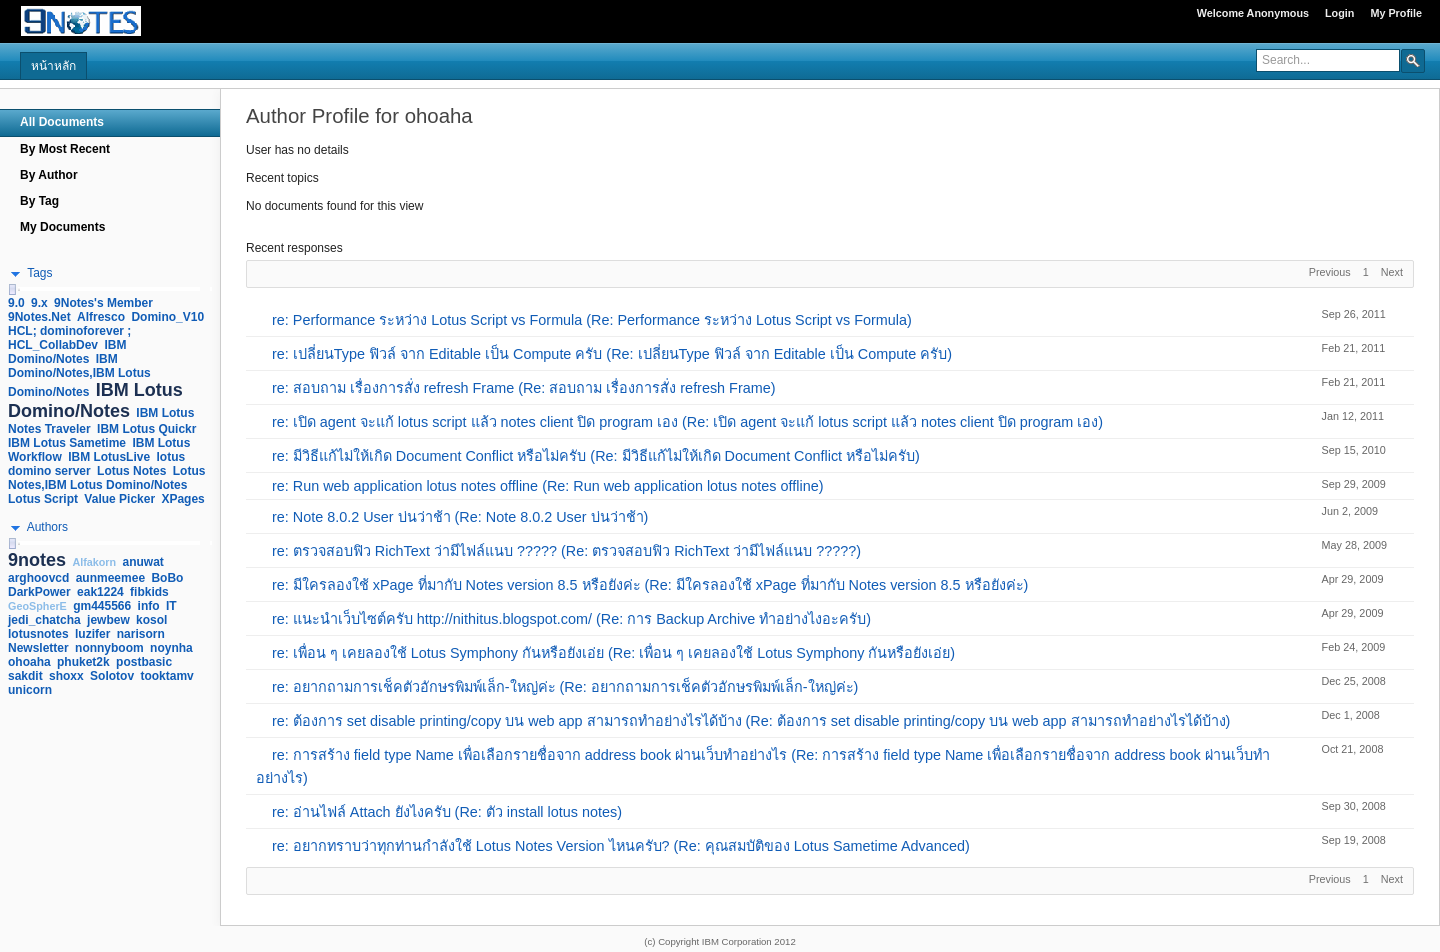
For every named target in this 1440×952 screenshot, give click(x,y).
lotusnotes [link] (38, 634)
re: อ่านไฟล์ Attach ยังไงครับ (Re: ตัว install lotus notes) (447, 812)
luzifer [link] (92, 634)
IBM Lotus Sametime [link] (67, 443)
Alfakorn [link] (94, 562)
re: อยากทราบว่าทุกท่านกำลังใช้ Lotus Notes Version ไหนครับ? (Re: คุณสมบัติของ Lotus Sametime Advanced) (621, 846)
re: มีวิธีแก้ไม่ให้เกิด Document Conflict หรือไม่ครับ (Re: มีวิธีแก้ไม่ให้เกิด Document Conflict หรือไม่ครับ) (596, 456)
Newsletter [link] (38, 648)
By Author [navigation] (49, 175)
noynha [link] (171, 648)
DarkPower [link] (39, 592)
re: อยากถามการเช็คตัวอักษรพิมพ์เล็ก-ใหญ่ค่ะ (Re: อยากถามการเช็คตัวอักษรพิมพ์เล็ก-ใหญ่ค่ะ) (565, 687)
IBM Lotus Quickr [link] (146, 429)
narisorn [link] (141, 634)
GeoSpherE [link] (37, 606)
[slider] (12, 289)
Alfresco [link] (101, 317)
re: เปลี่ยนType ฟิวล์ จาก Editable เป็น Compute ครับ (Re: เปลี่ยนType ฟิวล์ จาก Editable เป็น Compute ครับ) (612, 354)
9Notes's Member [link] (103, 303)
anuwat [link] (143, 562)
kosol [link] (151, 620)
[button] (1413, 60)
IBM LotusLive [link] (109, 457)
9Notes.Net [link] (39, 317)
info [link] (149, 606)
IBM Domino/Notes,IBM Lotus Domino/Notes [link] (79, 375)
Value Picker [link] (119, 499)
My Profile (1396, 13)
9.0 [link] (16, 303)
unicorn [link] (30, 690)
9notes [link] (37, 560)
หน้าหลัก (53, 66)
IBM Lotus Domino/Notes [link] (95, 400)
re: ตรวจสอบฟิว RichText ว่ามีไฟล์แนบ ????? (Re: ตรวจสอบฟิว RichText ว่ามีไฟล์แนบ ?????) (566, 551)
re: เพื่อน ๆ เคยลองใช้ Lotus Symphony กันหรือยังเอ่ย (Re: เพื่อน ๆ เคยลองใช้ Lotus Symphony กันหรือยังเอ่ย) (613, 653)
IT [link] (171, 606)
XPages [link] (182, 499)
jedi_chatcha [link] (44, 620)
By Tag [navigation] (39, 201)
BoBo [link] (167, 578)
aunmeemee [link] (110, 578)
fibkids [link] (149, 592)
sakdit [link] (25, 676)
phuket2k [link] (83, 662)
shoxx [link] (66, 676)
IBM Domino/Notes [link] (67, 352)
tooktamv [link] (166, 676)
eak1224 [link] (100, 592)
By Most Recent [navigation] (65, 149)
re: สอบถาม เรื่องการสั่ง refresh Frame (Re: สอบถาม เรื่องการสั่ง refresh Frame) (524, 388)
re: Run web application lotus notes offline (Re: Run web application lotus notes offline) (547, 486)
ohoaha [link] (29, 662)
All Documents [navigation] (62, 122)
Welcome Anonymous (1253, 13)
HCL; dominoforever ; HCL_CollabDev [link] (69, 338)
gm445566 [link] (102, 606)
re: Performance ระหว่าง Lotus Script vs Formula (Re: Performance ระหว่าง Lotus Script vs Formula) (592, 320)
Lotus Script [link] (43, 499)
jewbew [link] (108, 620)
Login (1339, 13)
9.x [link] (39, 303)
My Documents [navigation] (62, 227)
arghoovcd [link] (38, 578)
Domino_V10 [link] (167, 317)
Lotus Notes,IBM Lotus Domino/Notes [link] (106, 478)
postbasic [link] (144, 662)
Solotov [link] (112, 676)
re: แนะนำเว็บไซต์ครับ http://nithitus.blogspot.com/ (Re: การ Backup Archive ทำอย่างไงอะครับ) (571, 619)
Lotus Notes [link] (131, 471)
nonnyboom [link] (109, 648)
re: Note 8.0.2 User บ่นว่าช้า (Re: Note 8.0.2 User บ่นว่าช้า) (460, 517)
